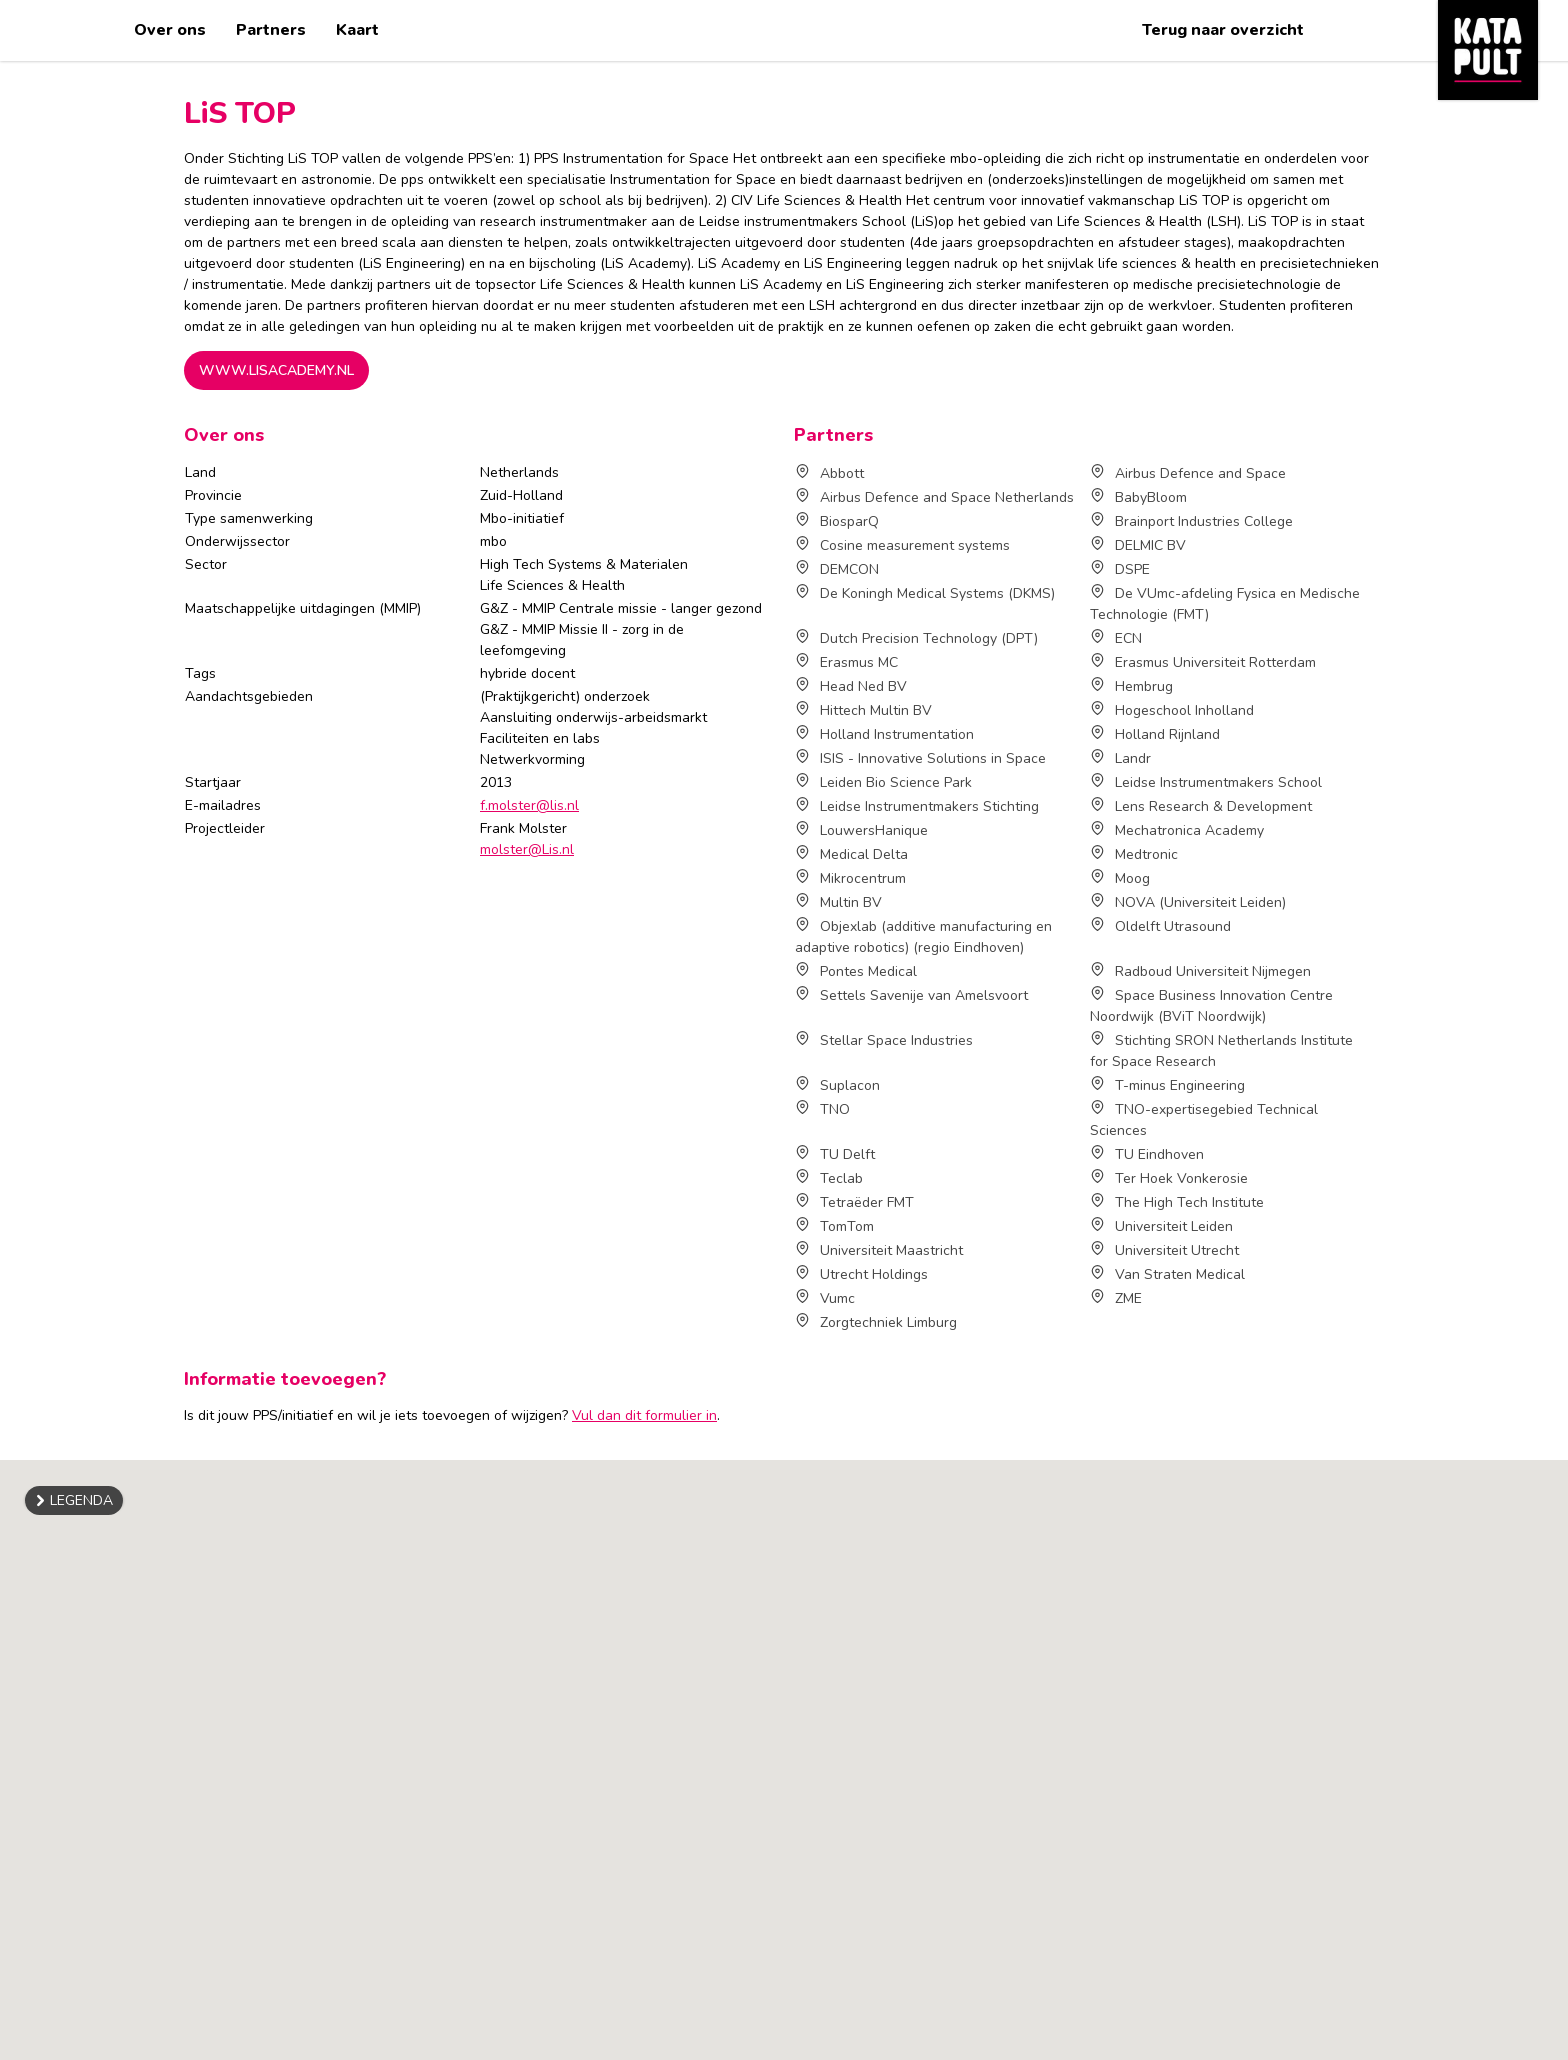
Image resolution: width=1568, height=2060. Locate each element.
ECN (1116, 638)
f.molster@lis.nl (529, 805)
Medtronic (1134, 854)
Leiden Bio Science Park (883, 782)
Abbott (829, 473)
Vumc (825, 1298)
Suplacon (837, 1085)
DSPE (1120, 569)
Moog (1120, 878)
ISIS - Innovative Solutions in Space (920, 758)
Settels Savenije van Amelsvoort (911, 995)
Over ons (170, 30)
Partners (271, 30)
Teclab (829, 1178)
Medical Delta (851, 854)
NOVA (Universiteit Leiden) (1188, 902)
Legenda (81, 1500)
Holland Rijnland (1155, 734)
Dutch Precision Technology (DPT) (916, 638)
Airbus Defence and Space (1188, 473)
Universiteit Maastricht (879, 1250)
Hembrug (1131, 686)
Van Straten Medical (1167, 1274)
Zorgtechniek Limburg (876, 1322)
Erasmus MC (846, 662)
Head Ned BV (851, 686)
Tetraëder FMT (854, 1202)
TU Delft (835, 1154)
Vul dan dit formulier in (644, 1415)
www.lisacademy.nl (276, 370)
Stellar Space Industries (884, 1040)
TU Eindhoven (1147, 1154)
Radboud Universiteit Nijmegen (1200, 971)
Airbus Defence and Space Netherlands (934, 497)
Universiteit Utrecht (1164, 1250)
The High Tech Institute (1177, 1202)
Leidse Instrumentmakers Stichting (917, 806)
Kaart (357, 30)
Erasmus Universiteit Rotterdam (1203, 662)
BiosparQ (837, 521)
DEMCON (837, 569)
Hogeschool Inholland (1172, 710)
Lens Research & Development (1201, 806)
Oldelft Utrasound (1160, 926)
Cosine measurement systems (902, 545)
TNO (822, 1109)
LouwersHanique (861, 830)
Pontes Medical (856, 971)
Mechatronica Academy (1177, 830)
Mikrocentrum (850, 878)
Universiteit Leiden (1161, 1226)
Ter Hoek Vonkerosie (1169, 1178)
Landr (1120, 758)
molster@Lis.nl (527, 849)
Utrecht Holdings (861, 1274)
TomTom (834, 1226)
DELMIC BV (1138, 545)
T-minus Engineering (1167, 1085)
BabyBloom (1138, 497)
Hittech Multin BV (863, 710)
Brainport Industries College (1191, 521)
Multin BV (838, 902)
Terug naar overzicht (1223, 30)
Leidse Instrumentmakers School (1206, 782)
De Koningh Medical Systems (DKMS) (925, 593)
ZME (1116, 1298)
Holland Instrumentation (884, 734)
